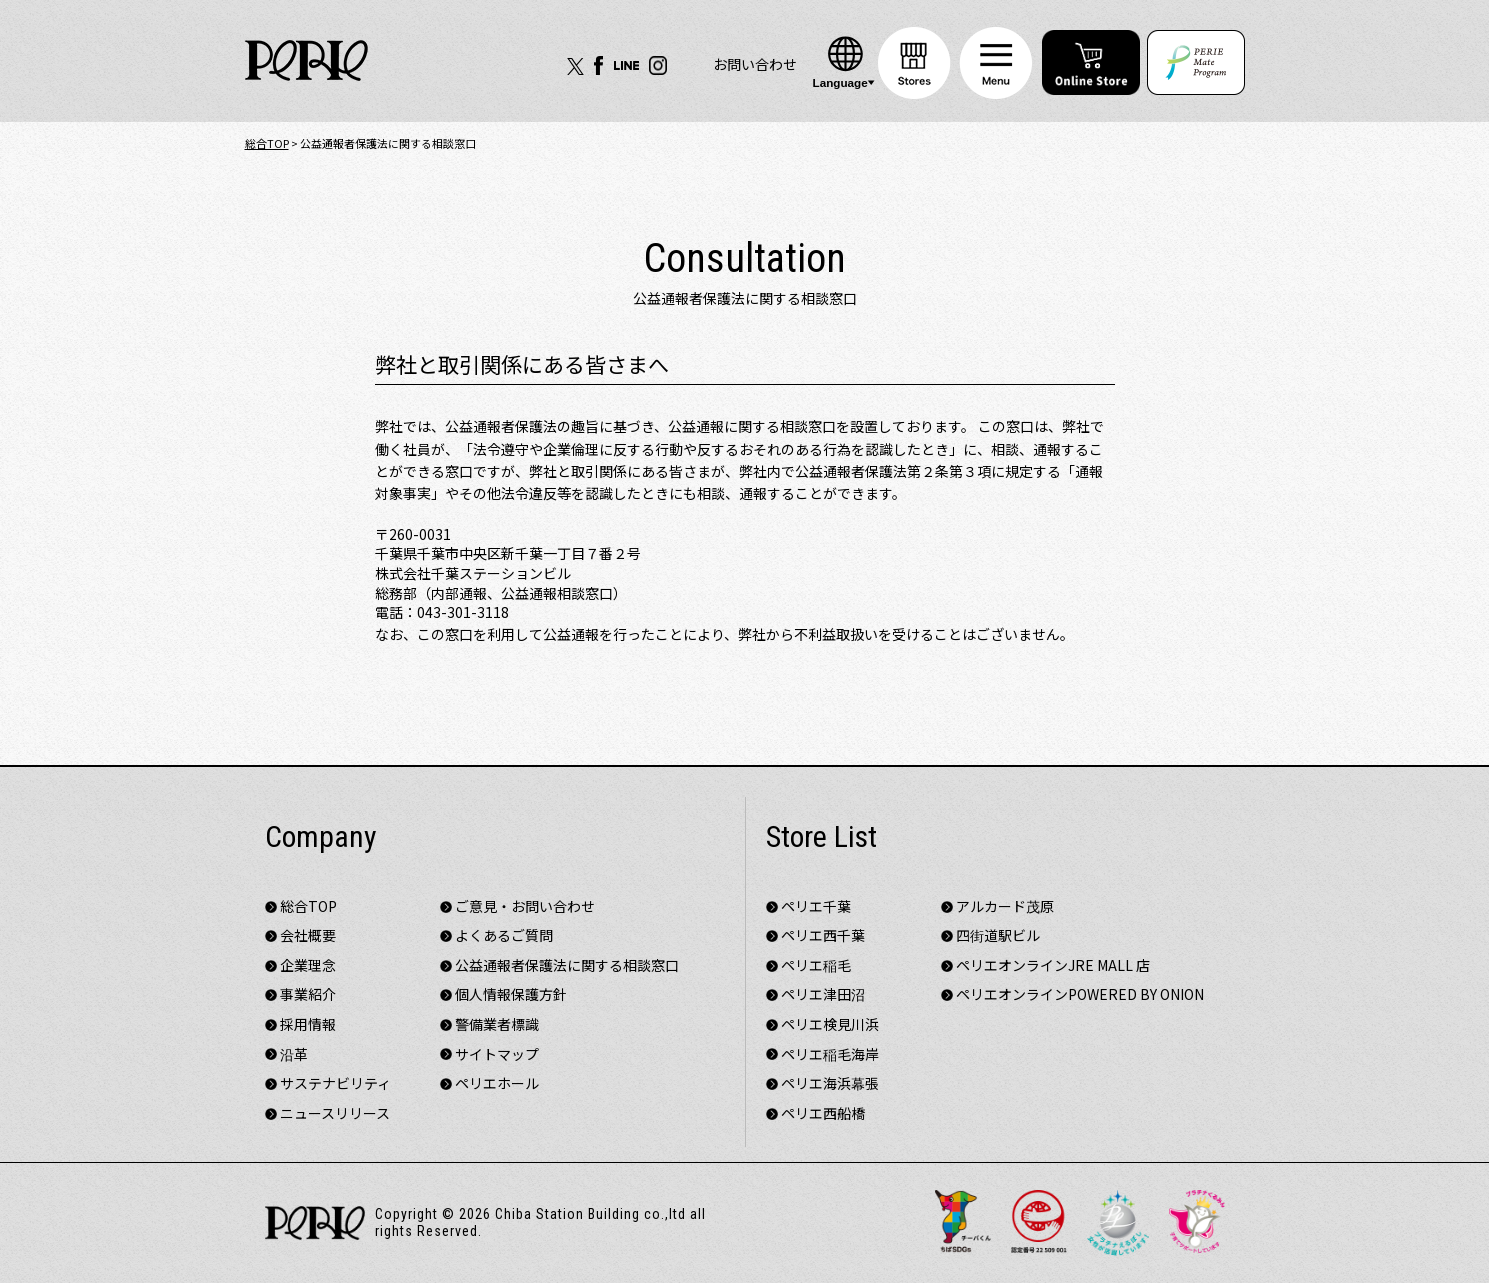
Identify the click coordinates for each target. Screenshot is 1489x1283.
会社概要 (308, 935)
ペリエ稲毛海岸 (830, 1054)
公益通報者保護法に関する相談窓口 (567, 965)
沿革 (294, 1054)
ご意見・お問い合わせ (525, 906)
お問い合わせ (755, 64)
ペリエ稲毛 (816, 965)
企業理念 (308, 965)
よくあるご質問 (504, 935)
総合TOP (267, 143)
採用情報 (308, 1024)
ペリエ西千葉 (823, 935)
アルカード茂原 (1005, 906)
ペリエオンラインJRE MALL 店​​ (1053, 965)
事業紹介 (308, 994)
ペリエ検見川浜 (830, 1024)
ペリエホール (497, 1083)
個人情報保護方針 (511, 994)
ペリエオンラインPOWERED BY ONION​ (1080, 994)
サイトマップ (497, 1054)
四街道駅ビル (998, 935)
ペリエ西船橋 (823, 1113)
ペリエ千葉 (816, 906)
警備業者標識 (497, 1024)
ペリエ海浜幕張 (830, 1083)
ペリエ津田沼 (823, 994)
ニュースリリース (335, 1113)
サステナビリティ (335, 1083)
